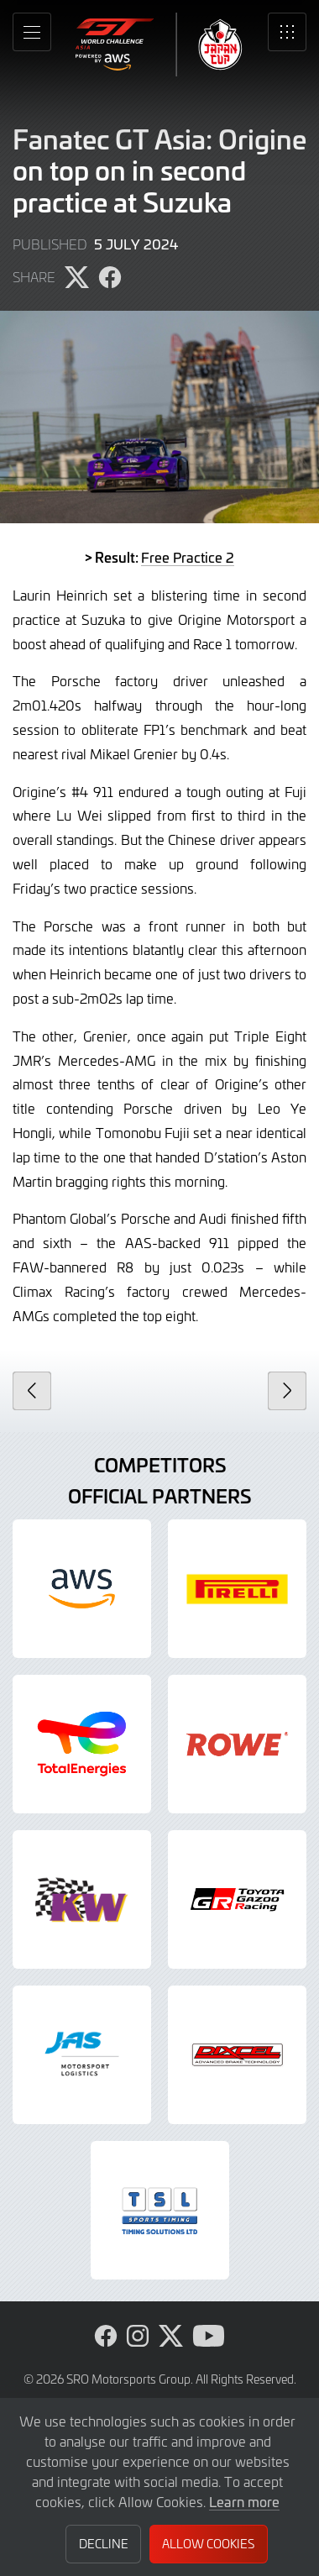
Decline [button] (103, 2544)
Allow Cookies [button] (208, 2544)
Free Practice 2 (187, 557)
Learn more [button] (244, 2501)
